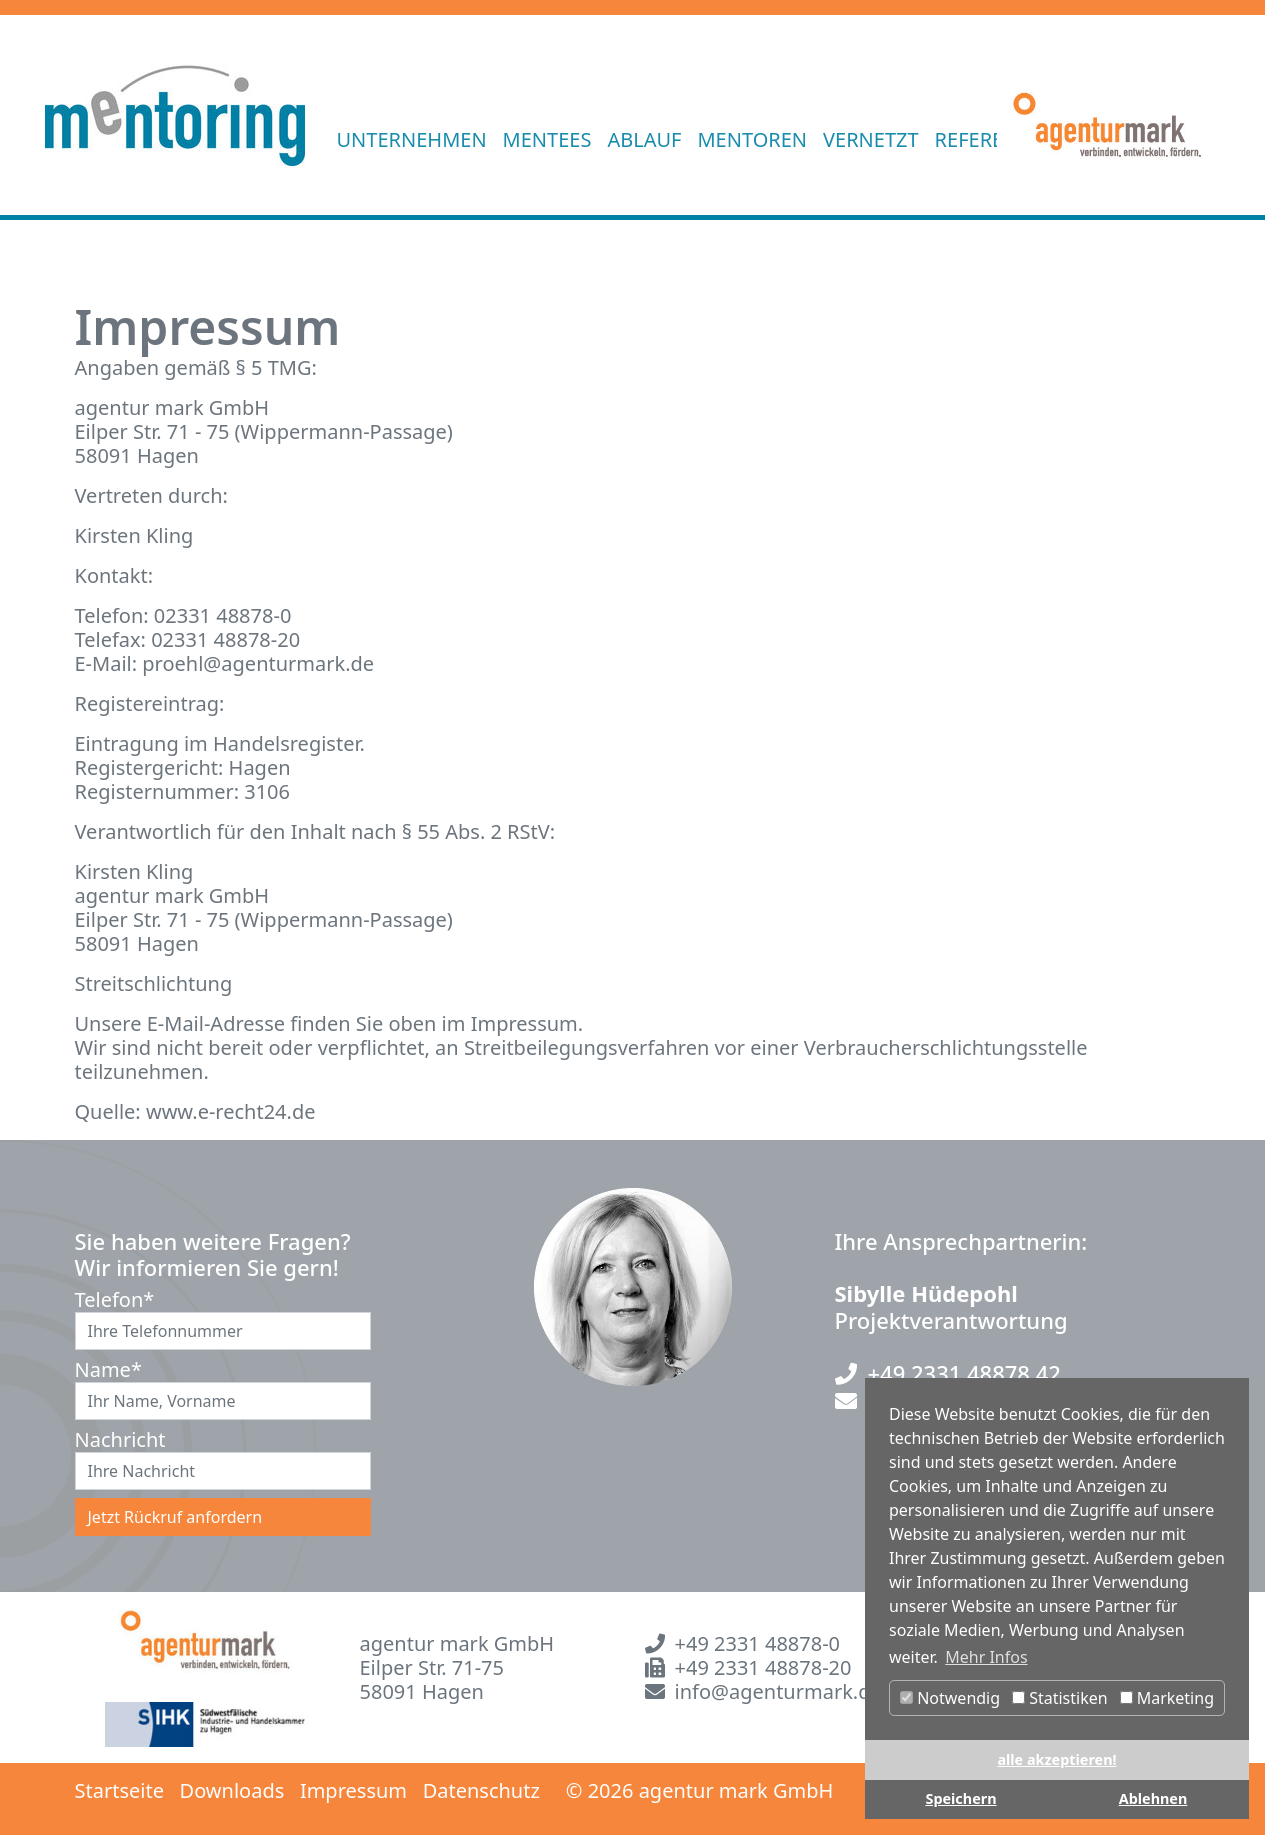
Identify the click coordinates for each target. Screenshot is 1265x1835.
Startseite (119, 1790)
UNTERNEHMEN (412, 139)
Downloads (232, 1790)
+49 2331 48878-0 (758, 1643)
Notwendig (950, 1698)
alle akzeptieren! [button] (1056, 1759)
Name (104, 1370)
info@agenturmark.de (778, 1691)
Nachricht (104, 1440)
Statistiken (1060, 1698)
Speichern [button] (960, 1798)
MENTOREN (752, 139)
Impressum (353, 1790)
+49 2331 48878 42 (964, 1373)
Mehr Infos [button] (986, 1657)
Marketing (1167, 1698)
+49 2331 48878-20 (763, 1667)
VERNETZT (871, 139)
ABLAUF (644, 139)
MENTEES (547, 139)
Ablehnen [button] (1153, 1798)
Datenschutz (481, 1790)
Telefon (104, 1300)
